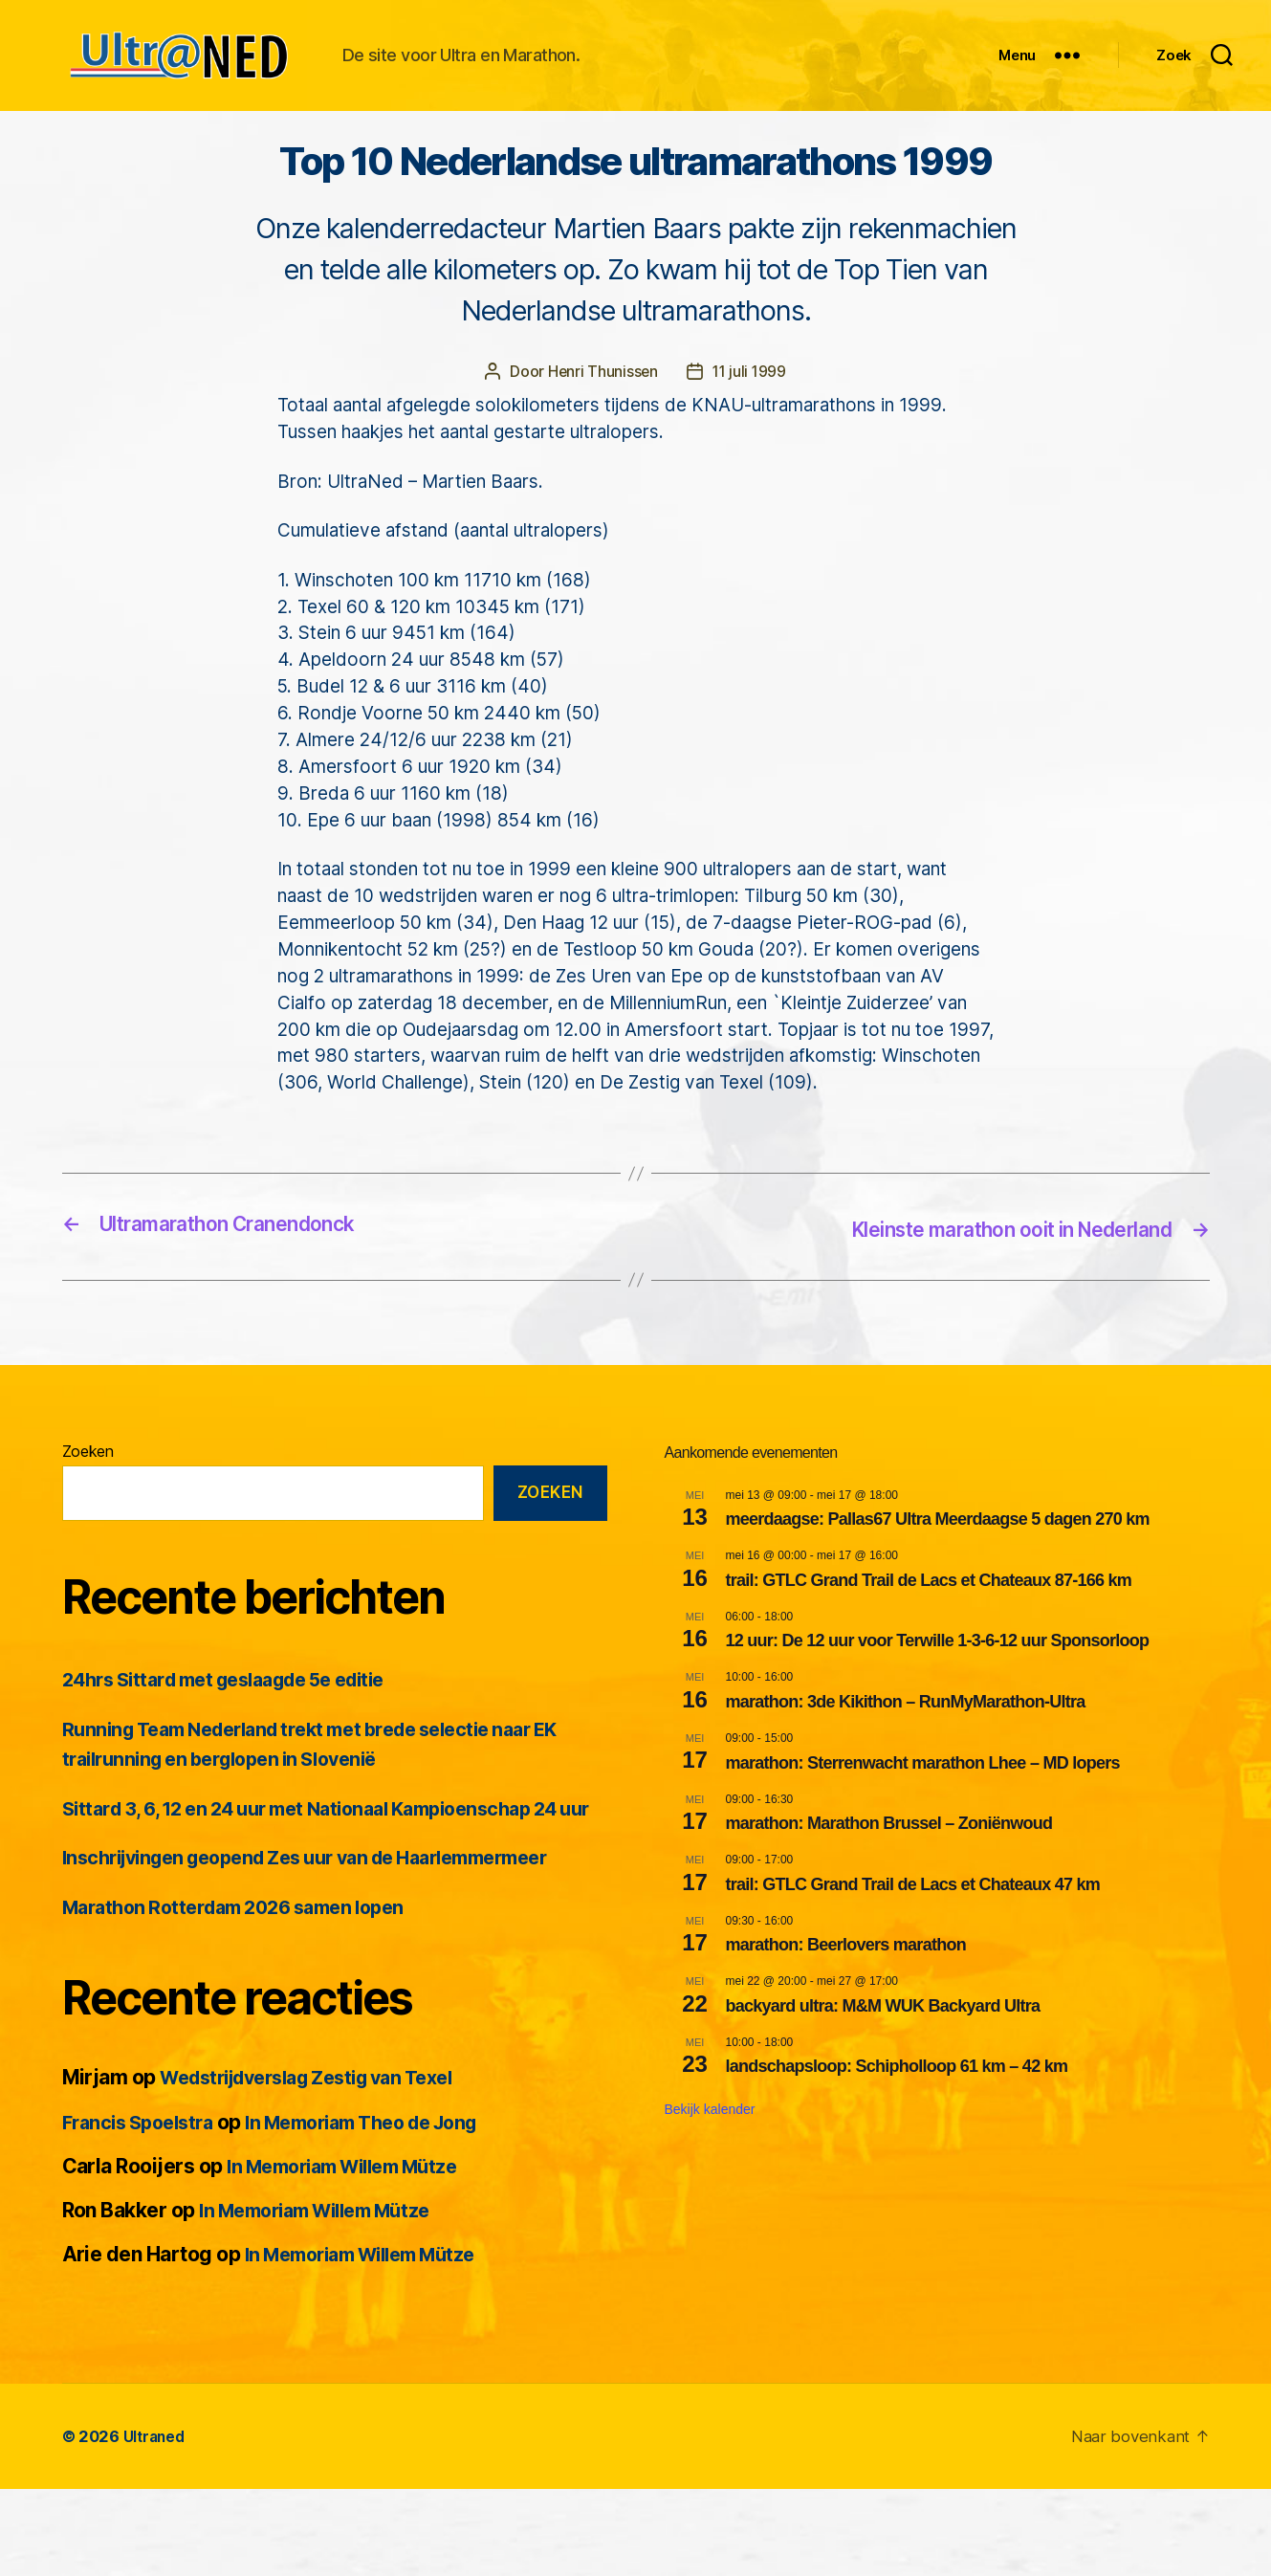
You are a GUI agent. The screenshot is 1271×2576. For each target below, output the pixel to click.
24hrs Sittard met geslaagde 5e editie (240, 1737)
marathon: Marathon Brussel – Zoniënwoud (889, 1879)
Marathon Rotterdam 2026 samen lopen (247, 1994)
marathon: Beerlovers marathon (846, 2001)
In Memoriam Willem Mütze (354, 2253)
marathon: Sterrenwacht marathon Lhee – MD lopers (923, 1819)
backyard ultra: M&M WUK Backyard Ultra (883, 2062)
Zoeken (88, 1507)
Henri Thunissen (601, 429)
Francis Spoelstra (144, 2208)
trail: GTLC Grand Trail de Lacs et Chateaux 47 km (913, 1940)
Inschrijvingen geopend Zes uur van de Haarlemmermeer (329, 1944)
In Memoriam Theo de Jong (385, 2208)
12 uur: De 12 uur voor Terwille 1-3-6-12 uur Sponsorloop (938, 1697)
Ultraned (156, 2522)
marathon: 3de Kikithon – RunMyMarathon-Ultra (905, 1758)
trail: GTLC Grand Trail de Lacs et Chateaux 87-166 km (929, 1636)
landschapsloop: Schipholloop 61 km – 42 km (897, 2123)
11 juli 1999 (750, 429)
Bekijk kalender (710, 2166)
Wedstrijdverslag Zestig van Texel (322, 2164)
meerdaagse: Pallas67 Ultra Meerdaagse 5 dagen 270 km (938, 1576)
